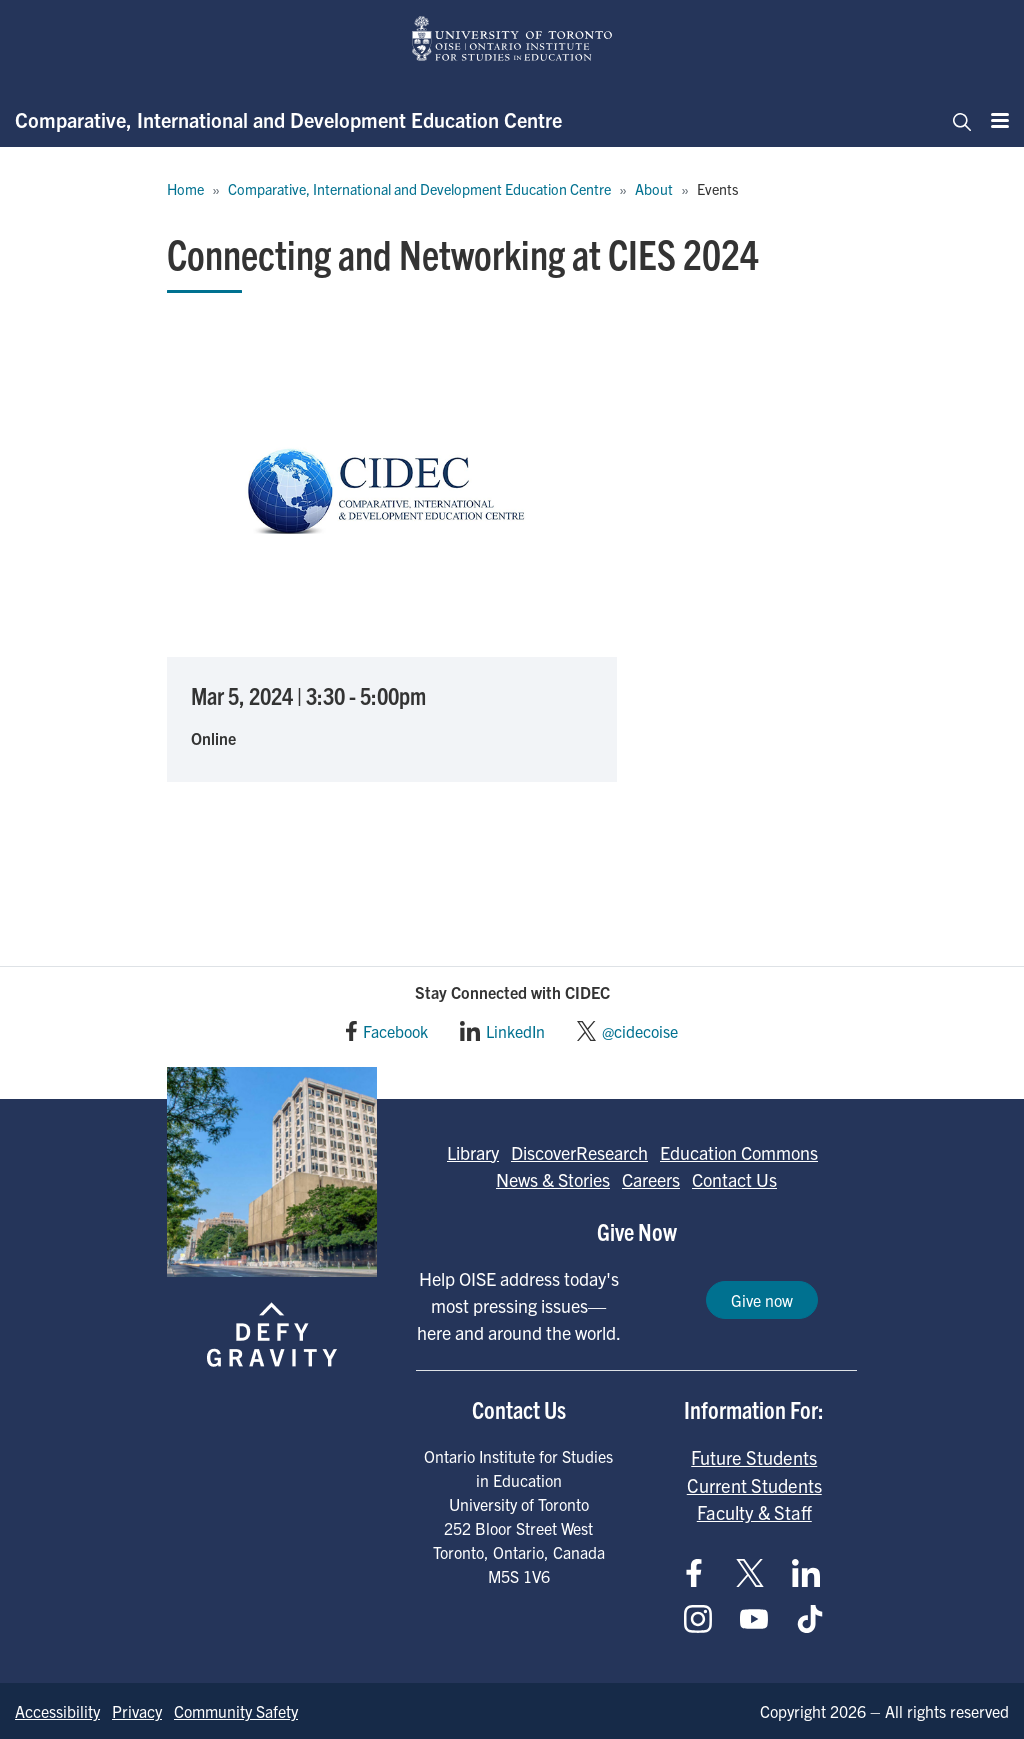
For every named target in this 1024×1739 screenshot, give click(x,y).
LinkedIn (515, 1031)
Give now (762, 1300)
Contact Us (734, 1179)
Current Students (754, 1485)
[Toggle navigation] (956, 120)
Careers (651, 1179)
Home (185, 189)
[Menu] (994, 120)
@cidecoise (640, 1031)
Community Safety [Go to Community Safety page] (236, 1711)
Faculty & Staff (754, 1512)
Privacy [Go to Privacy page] (137, 1711)
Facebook (395, 1031)
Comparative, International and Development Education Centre (288, 119)
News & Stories (553, 1179)
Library (473, 1152)
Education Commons (739, 1152)
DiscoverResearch (579, 1152)
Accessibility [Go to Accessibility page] (57, 1711)
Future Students (754, 1457)
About (654, 189)
